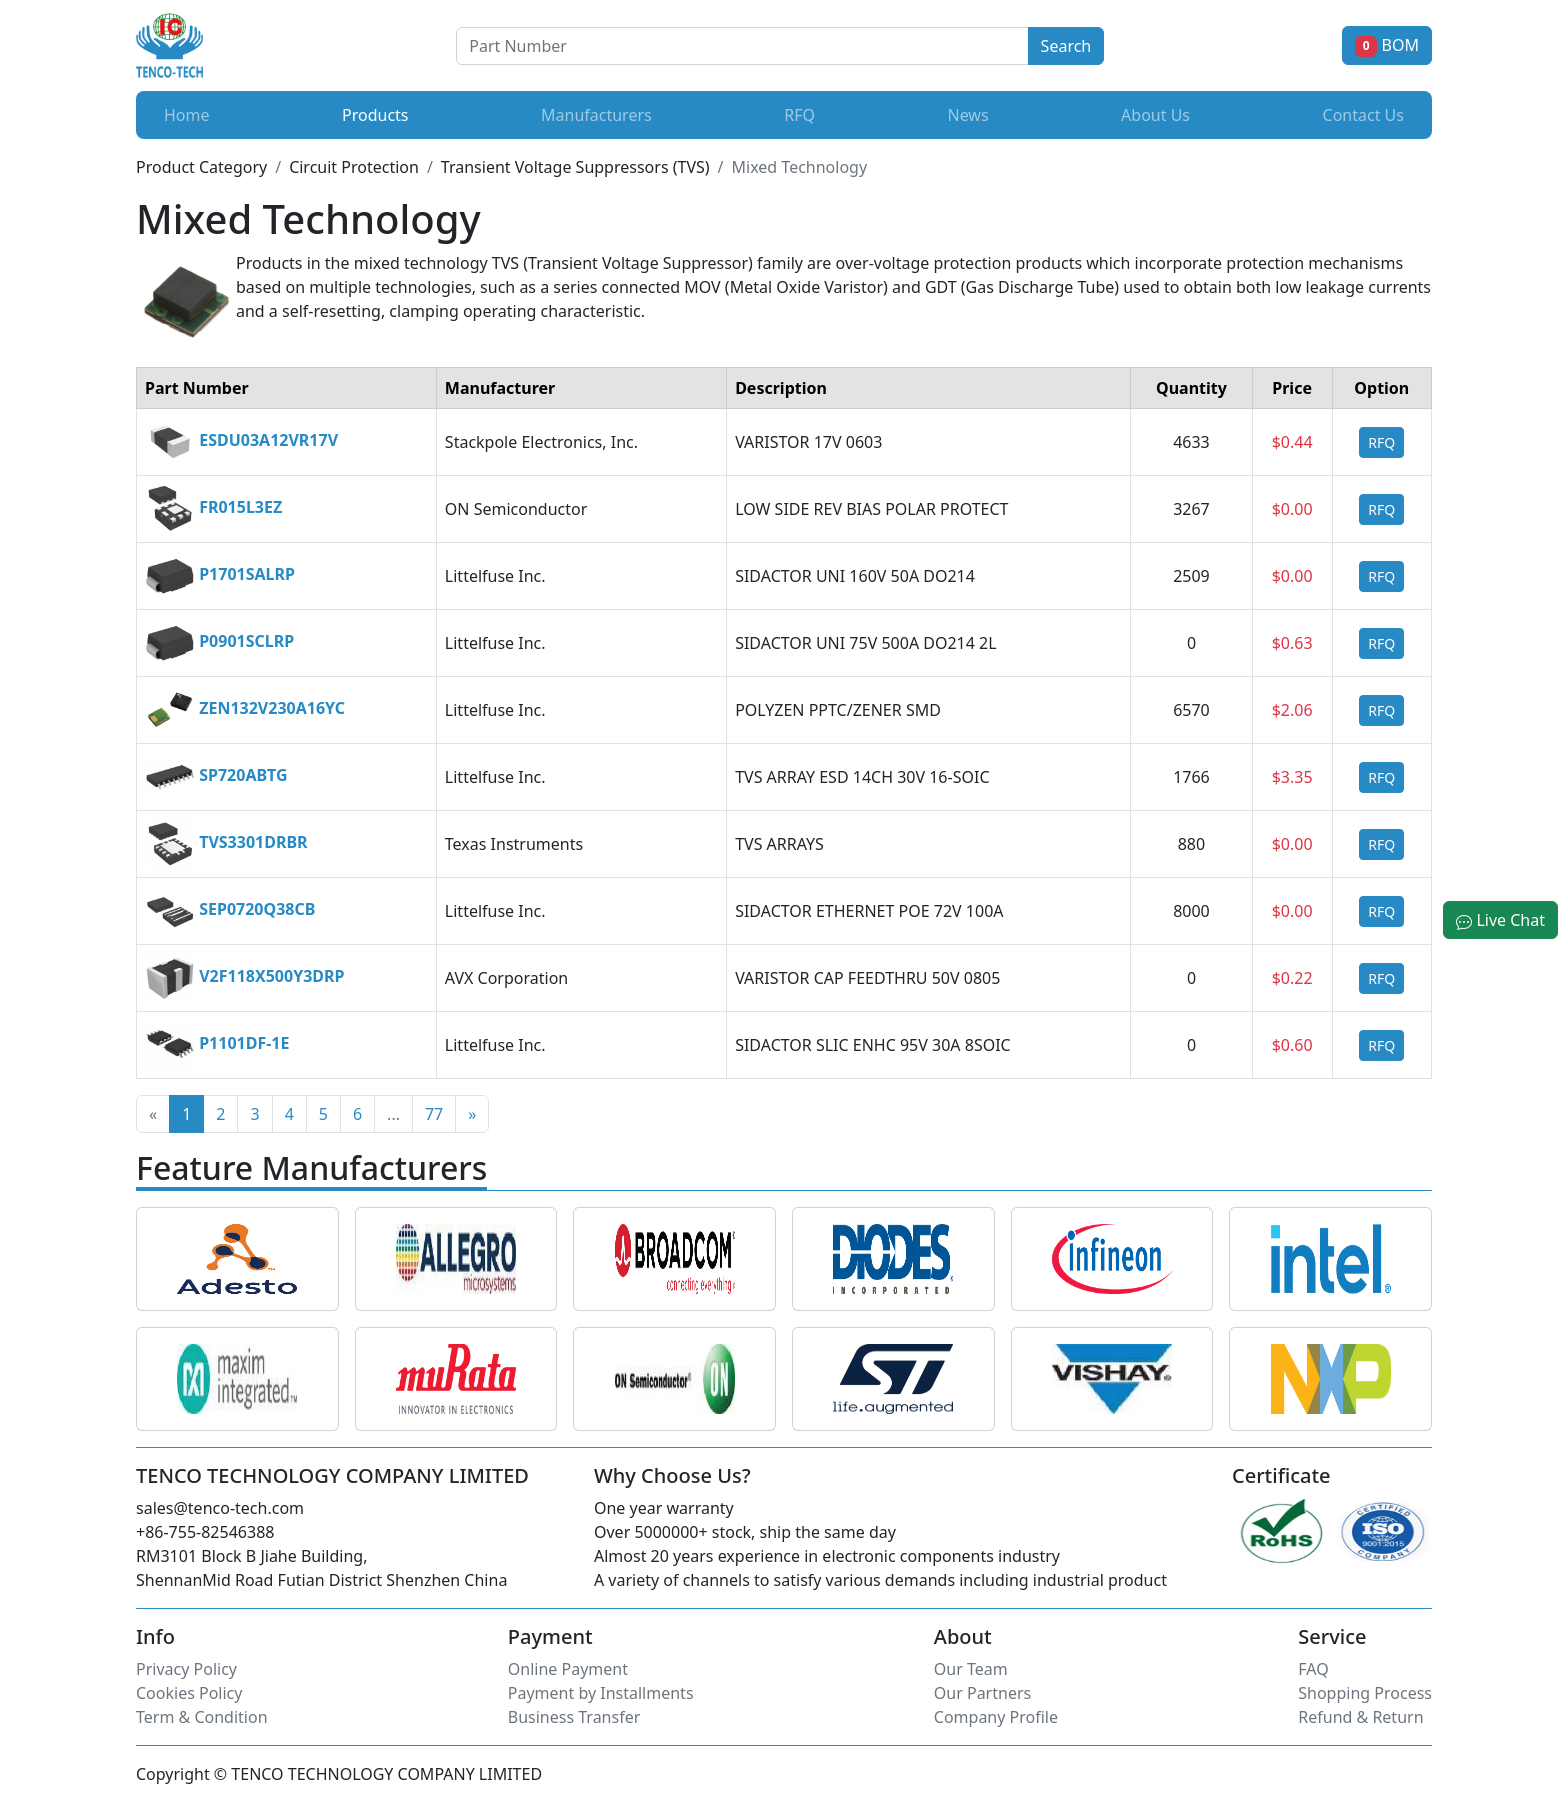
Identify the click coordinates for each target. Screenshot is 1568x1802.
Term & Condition (202, 1717)
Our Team (971, 1669)
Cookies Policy (189, 1693)
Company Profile (996, 1717)
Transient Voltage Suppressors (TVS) (575, 167)
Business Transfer (574, 1717)
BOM (1387, 45)
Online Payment (568, 1669)
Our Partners (982, 1693)
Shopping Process (1365, 1693)
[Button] (742, 46)
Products (379, 114)
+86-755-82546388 (205, 1532)
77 (434, 1114)
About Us (1155, 115)
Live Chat (1500, 920)
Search (1066, 46)
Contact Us (1363, 115)
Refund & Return (1360, 1717)
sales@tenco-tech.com (220, 1508)
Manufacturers (596, 115)
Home (187, 115)
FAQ (1313, 1669)
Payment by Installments (601, 1693)
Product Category (201, 167)
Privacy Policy (186, 1669)
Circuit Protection (354, 167)
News (967, 115)
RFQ (799, 115)
